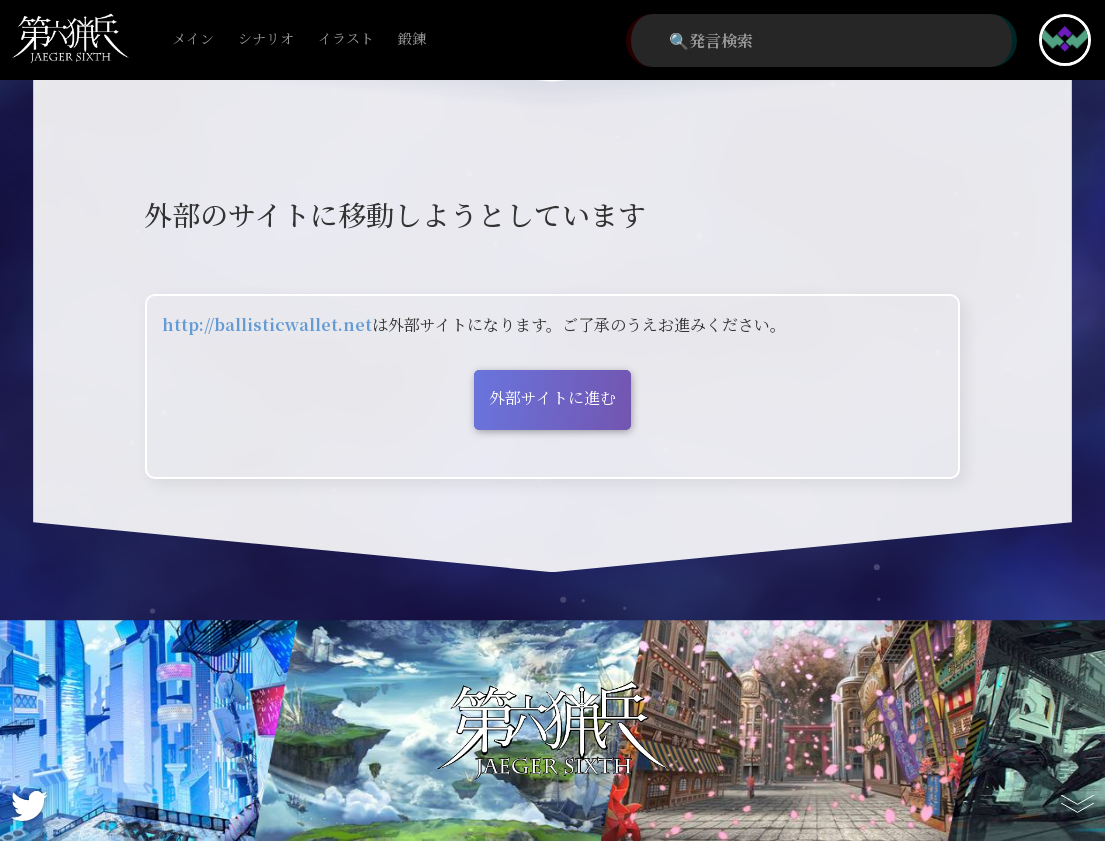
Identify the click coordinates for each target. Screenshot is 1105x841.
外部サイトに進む (552, 397)
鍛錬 (412, 39)
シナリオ (266, 39)
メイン (193, 39)
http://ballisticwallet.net (267, 324)
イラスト (346, 39)
